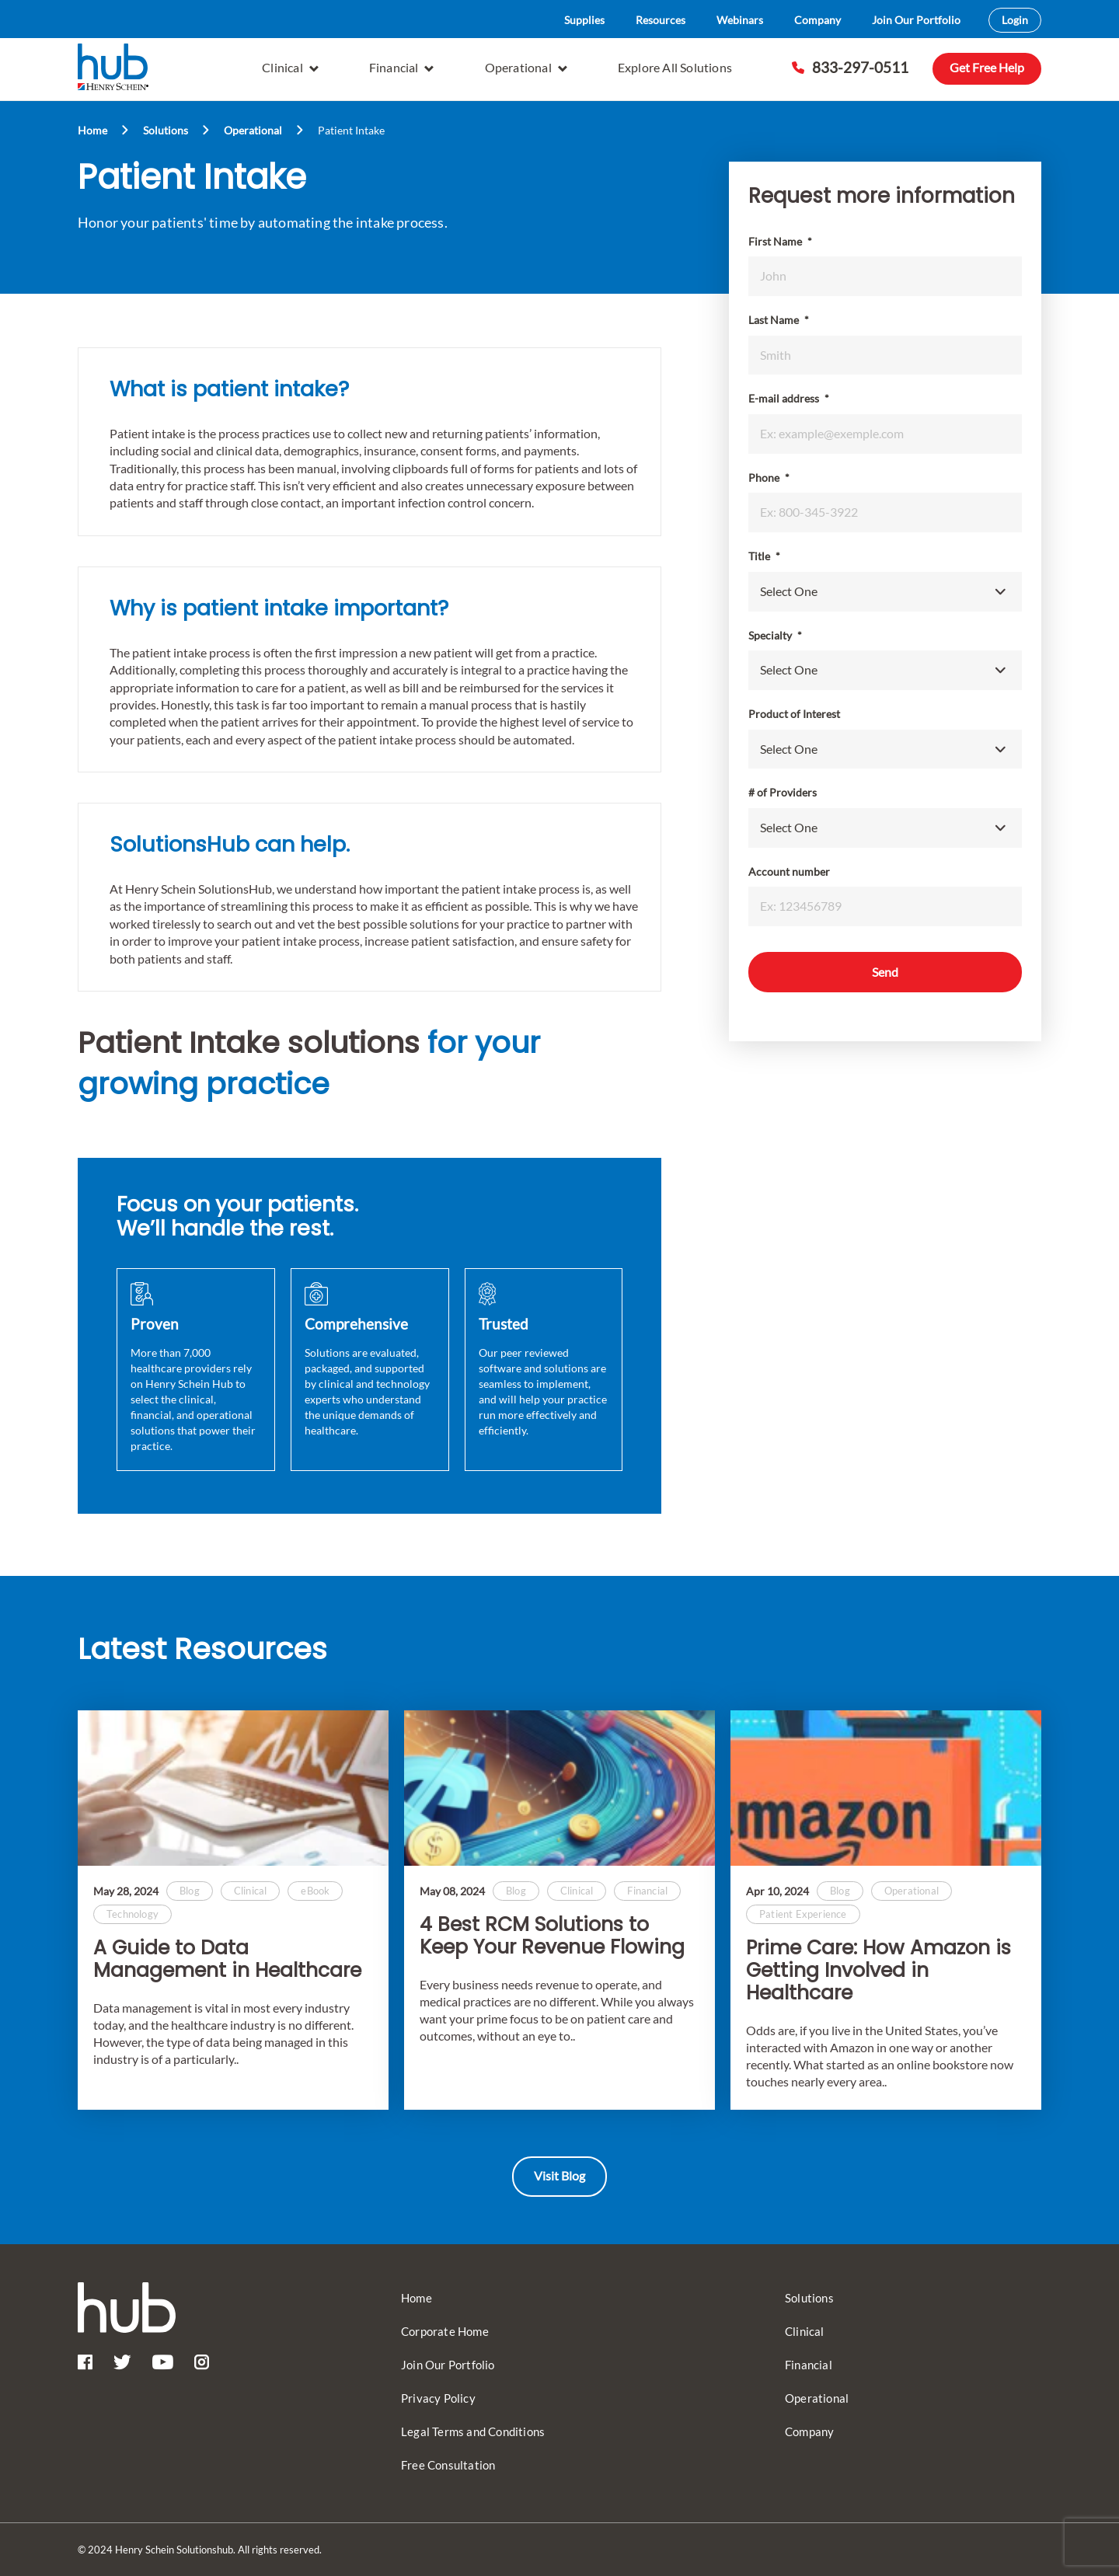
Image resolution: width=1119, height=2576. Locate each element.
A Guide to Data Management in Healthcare (227, 1959)
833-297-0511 (850, 67)
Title (764, 556)
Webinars (739, 19)
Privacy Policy (438, 2398)
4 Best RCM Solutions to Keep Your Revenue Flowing (552, 1936)
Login (1015, 19)
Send (885, 971)
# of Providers (782, 792)
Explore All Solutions (675, 67)
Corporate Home (445, 2331)
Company (817, 19)
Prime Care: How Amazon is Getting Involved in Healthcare (878, 1970)
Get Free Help (987, 67)
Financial (401, 67)
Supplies (584, 19)
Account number (789, 871)
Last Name (778, 319)
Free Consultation (448, 2465)
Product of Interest (794, 713)
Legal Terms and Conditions (473, 2431)
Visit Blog (559, 2175)
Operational (526, 67)
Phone (769, 477)
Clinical (290, 67)
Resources (660, 19)
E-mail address (788, 398)
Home (92, 130)
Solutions (165, 130)
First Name (780, 241)
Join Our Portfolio (916, 19)
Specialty (775, 635)
